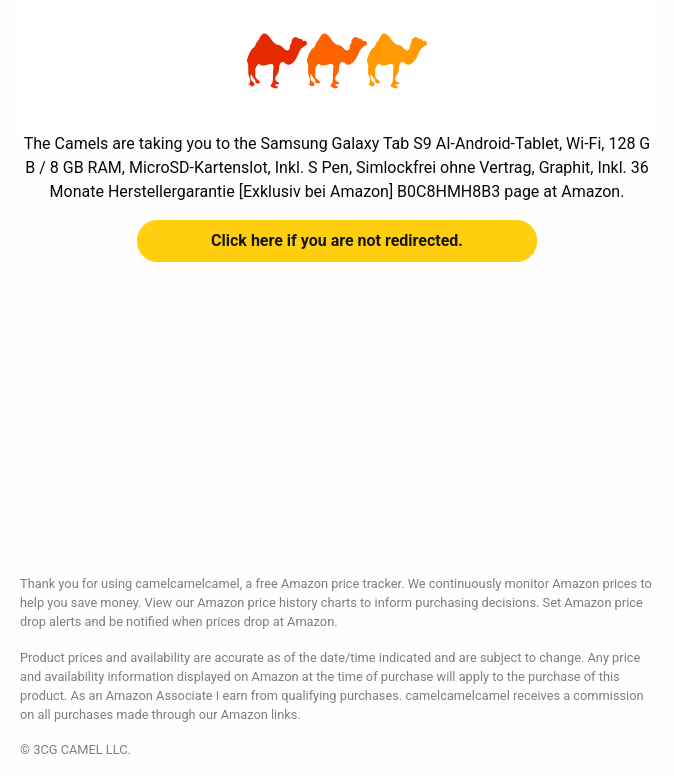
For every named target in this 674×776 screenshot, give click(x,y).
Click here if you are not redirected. (337, 240)
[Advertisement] (337, 434)
